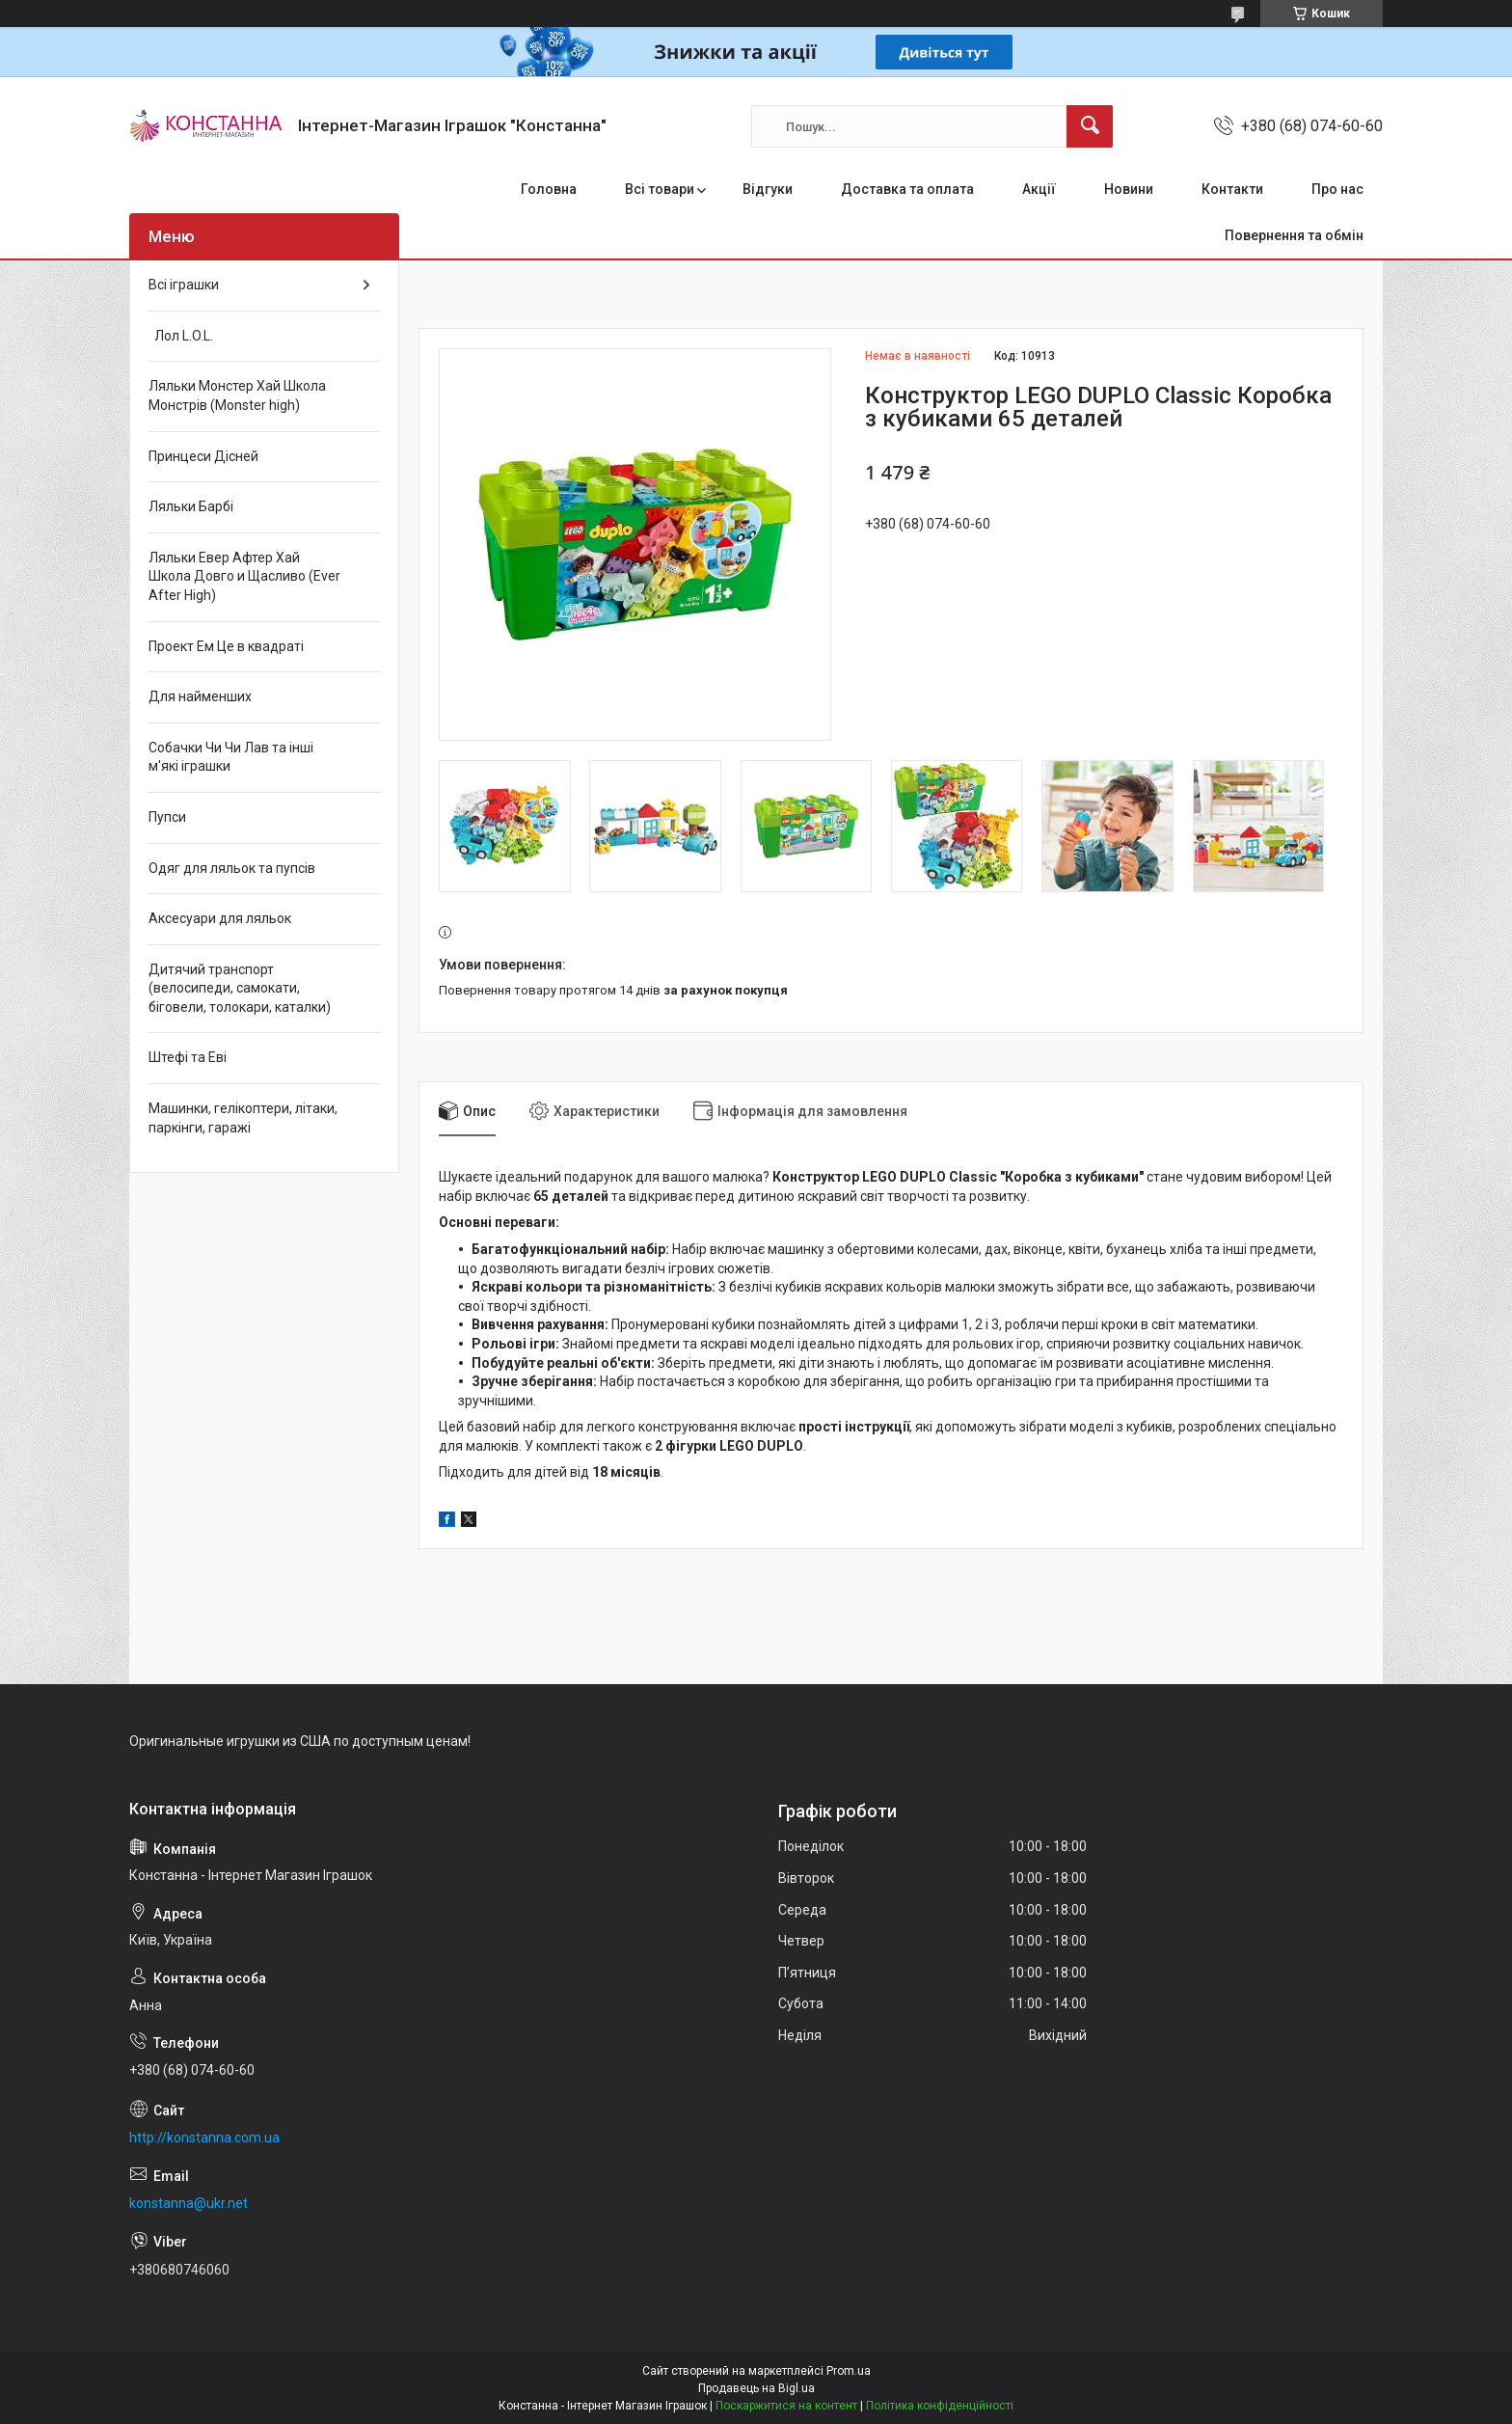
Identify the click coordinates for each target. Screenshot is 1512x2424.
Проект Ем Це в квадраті (226, 646)
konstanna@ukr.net (188, 2203)
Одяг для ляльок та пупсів (231, 868)
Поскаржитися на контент (786, 2405)
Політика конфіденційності (939, 2405)
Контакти (1232, 189)
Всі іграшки (183, 284)
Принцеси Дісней (203, 456)
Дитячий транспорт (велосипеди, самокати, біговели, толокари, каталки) (239, 988)
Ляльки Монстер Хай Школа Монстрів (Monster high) (237, 395)
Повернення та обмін (1294, 235)
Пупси (167, 817)
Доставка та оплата (907, 189)
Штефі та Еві (187, 1057)
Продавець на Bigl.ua (756, 2388)
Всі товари (659, 189)
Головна (549, 189)
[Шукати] (1089, 126)
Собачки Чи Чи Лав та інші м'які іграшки (230, 757)
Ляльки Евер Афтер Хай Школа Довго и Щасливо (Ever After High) (244, 576)
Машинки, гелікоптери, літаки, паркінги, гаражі (243, 1118)
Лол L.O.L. (180, 335)
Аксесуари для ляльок (219, 918)
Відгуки (767, 189)
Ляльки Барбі (190, 506)
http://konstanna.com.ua (204, 2137)
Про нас (1337, 189)
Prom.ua (848, 2371)
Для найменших (200, 696)
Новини (1128, 189)
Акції (1039, 189)
